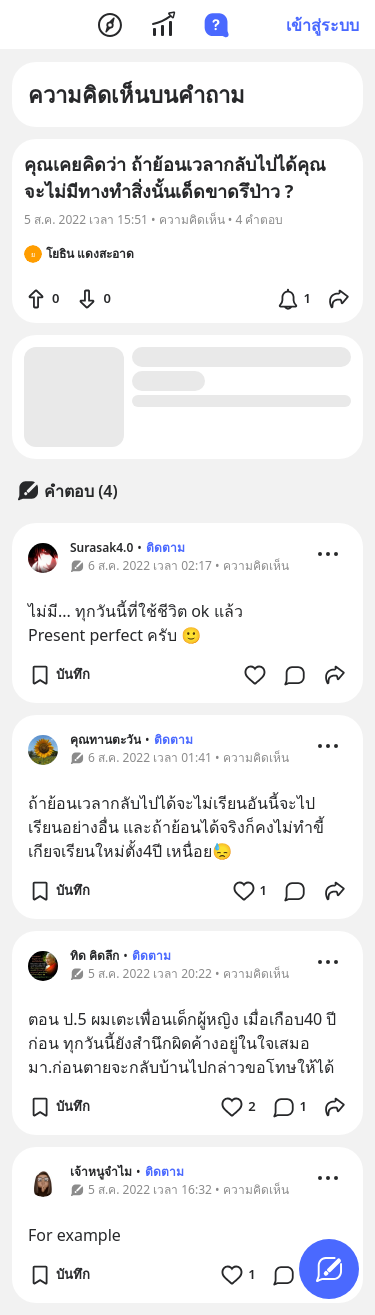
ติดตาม (165, 547)
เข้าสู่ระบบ (322, 25)
